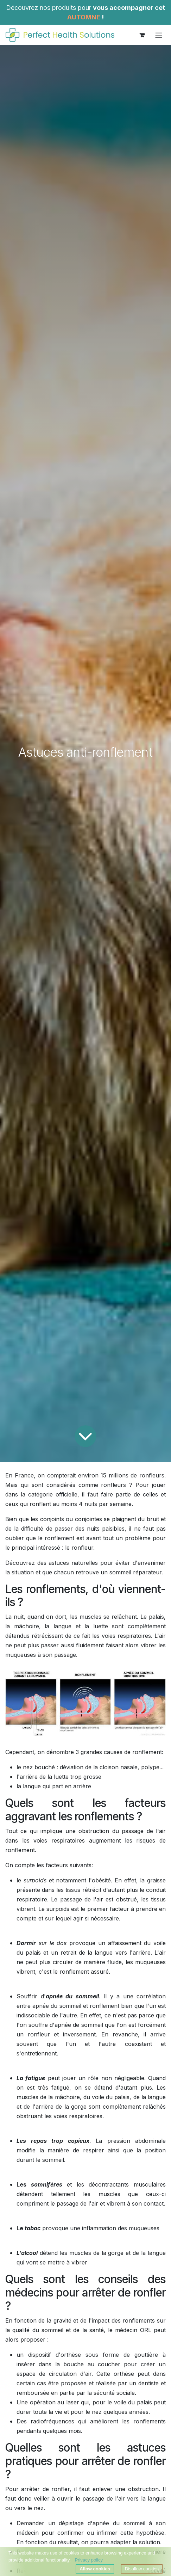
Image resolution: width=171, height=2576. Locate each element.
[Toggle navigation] (159, 34)
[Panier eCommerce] (142, 35)
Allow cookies (95, 2568)
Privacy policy (88, 2560)
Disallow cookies (142, 2568)
